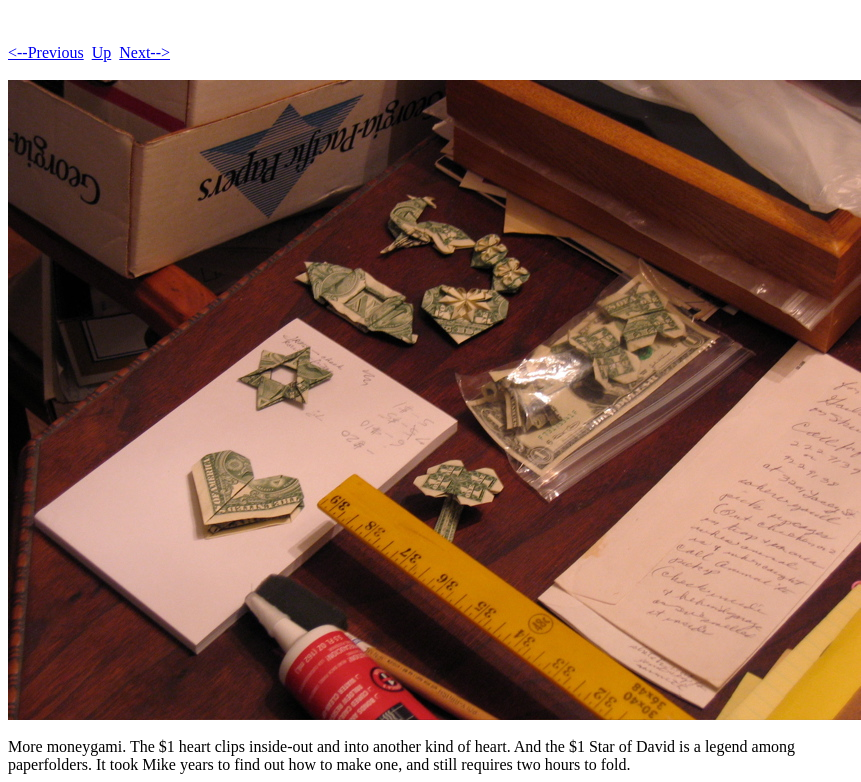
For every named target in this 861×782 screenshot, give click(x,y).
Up (102, 52)
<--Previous (46, 52)
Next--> (144, 52)
